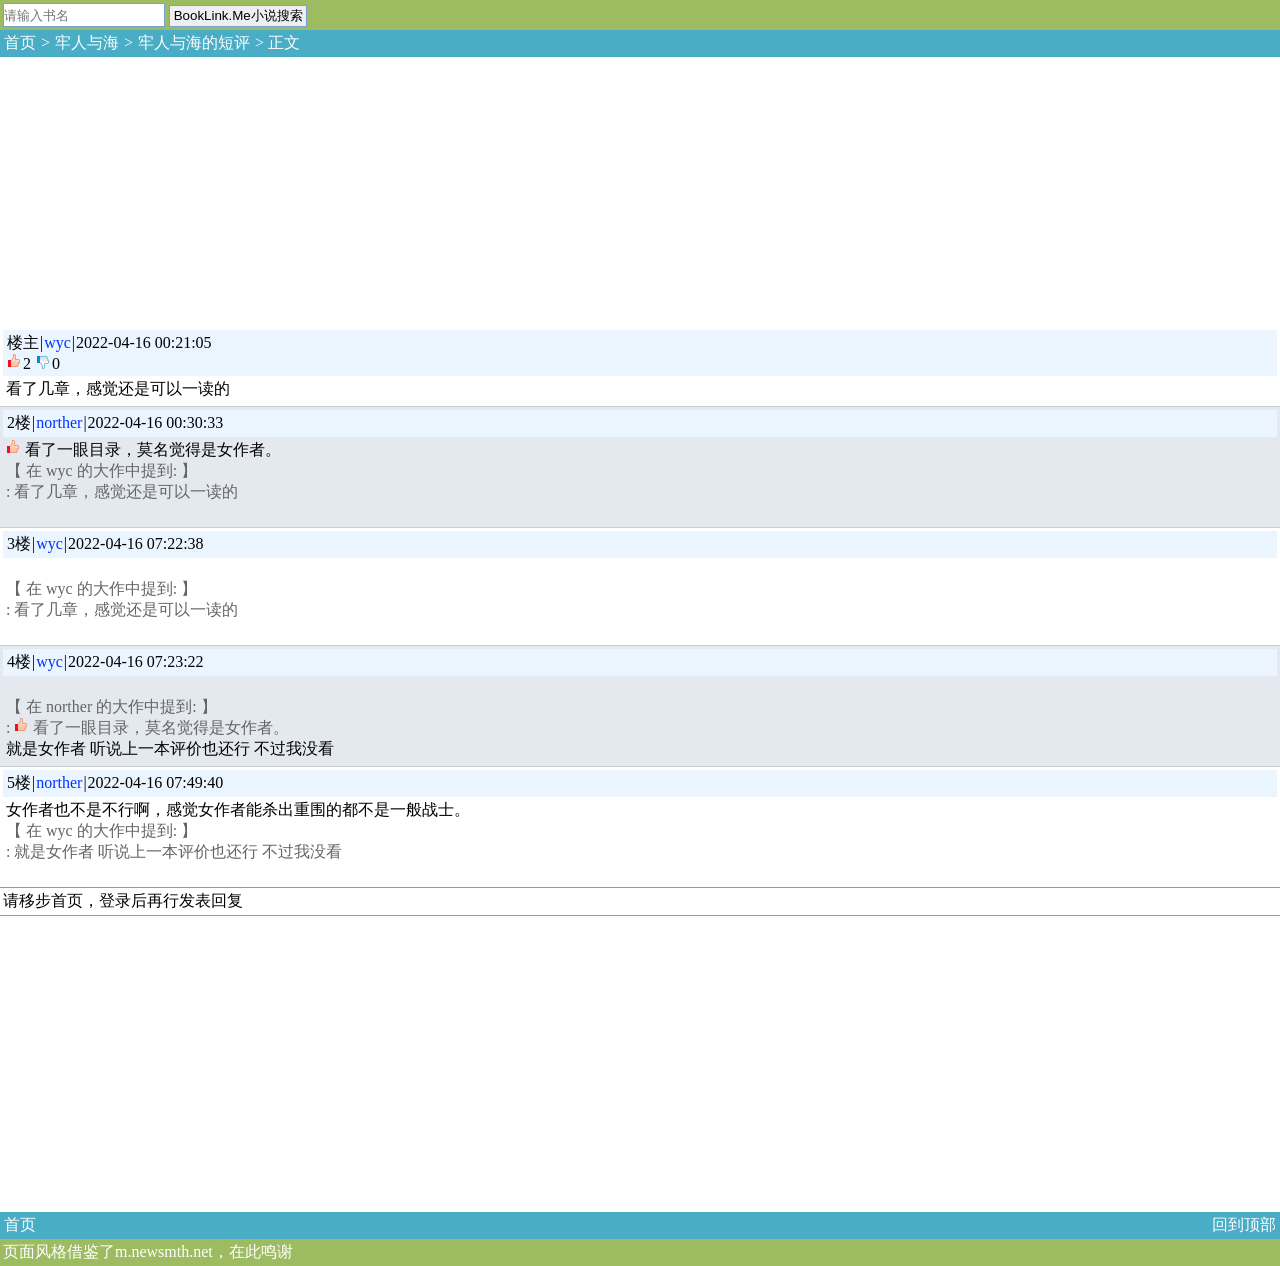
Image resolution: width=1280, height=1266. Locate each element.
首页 (20, 42)
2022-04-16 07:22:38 (136, 543)
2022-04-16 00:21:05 (144, 342)
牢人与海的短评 (194, 42)
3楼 (19, 543)
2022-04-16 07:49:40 (156, 782)
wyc (57, 342)
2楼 (19, 422)
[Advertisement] (150, 190)
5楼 (19, 782)
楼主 (23, 342)
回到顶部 (1244, 1224)
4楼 (19, 661)
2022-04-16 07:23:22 (136, 661)
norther (59, 422)
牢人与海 (87, 42)
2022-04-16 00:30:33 (156, 422)
